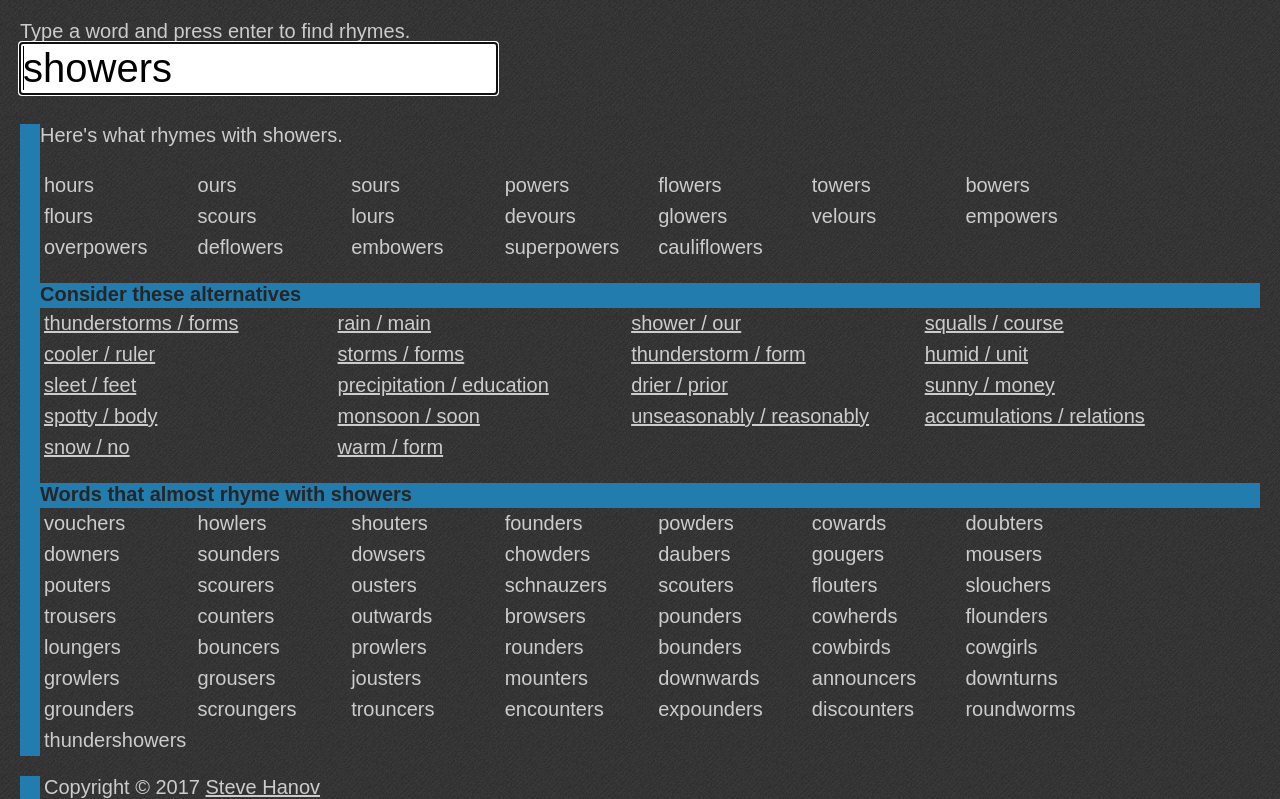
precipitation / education (443, 385)
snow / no (87, 447)
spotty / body (100, 416)
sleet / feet (90, 385)
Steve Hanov (263, 787)
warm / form (391, 447)
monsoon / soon (409, 416)
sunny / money (990, 385)
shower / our (686, 323)
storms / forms (401, 354)
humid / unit (976, 354)
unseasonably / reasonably (750, 416)
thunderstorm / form (718, 354)
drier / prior (679, 385)
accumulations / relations (1035, 416)
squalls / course (994, 323)
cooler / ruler (99, 354)
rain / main (384, 323)
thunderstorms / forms (141, 323)
